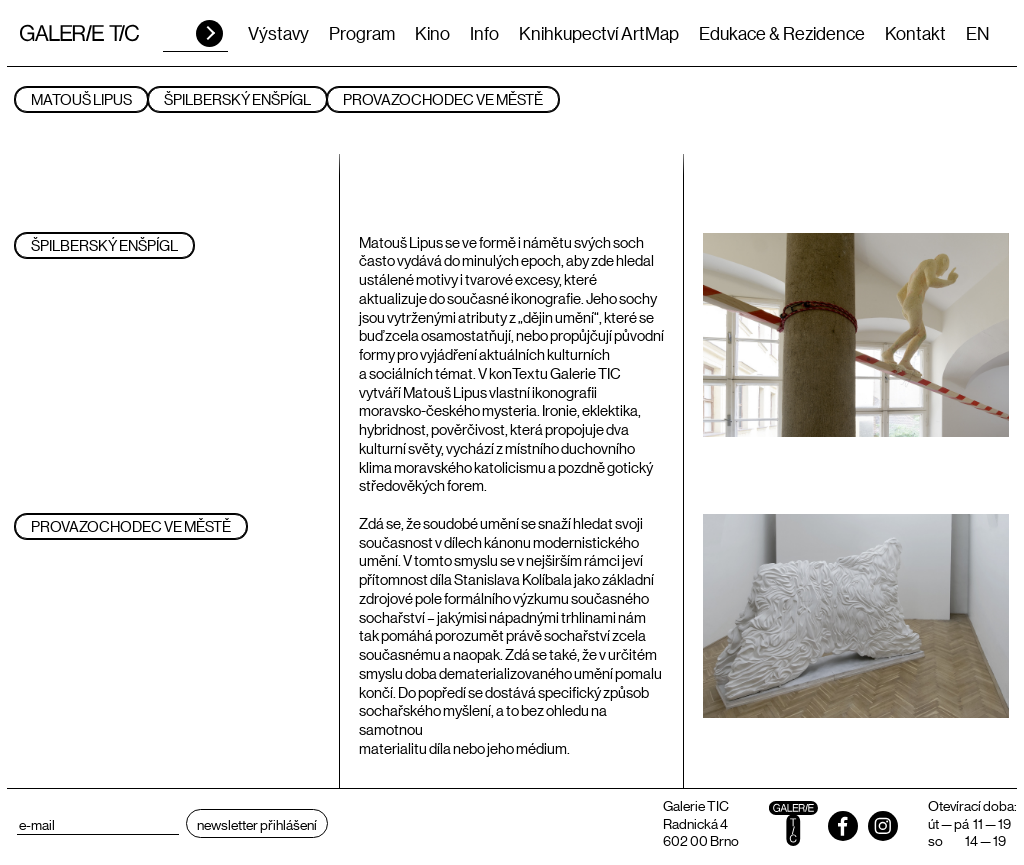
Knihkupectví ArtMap (599, 33)
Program (362, 33)
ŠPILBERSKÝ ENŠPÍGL (237, 98)
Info (484, 33)
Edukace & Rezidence (782, 33)
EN (977, 33)
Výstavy (278, 33)
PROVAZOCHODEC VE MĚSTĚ (443, 98)
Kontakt (915, 33)
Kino (432, 33)
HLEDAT (209, 33)
